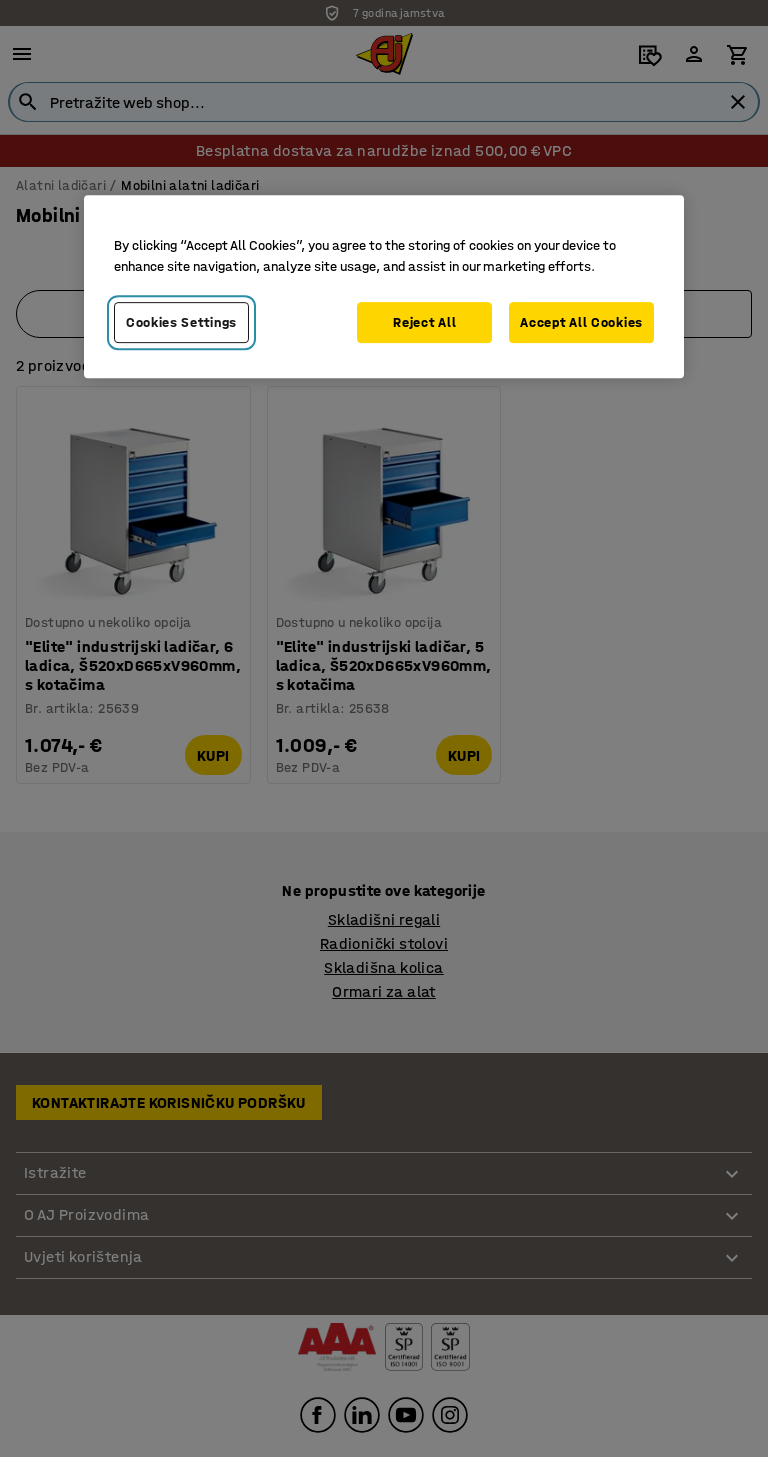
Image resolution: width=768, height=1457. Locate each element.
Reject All (424, 322)
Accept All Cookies (581, 322)
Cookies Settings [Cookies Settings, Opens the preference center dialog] (181, 322)
